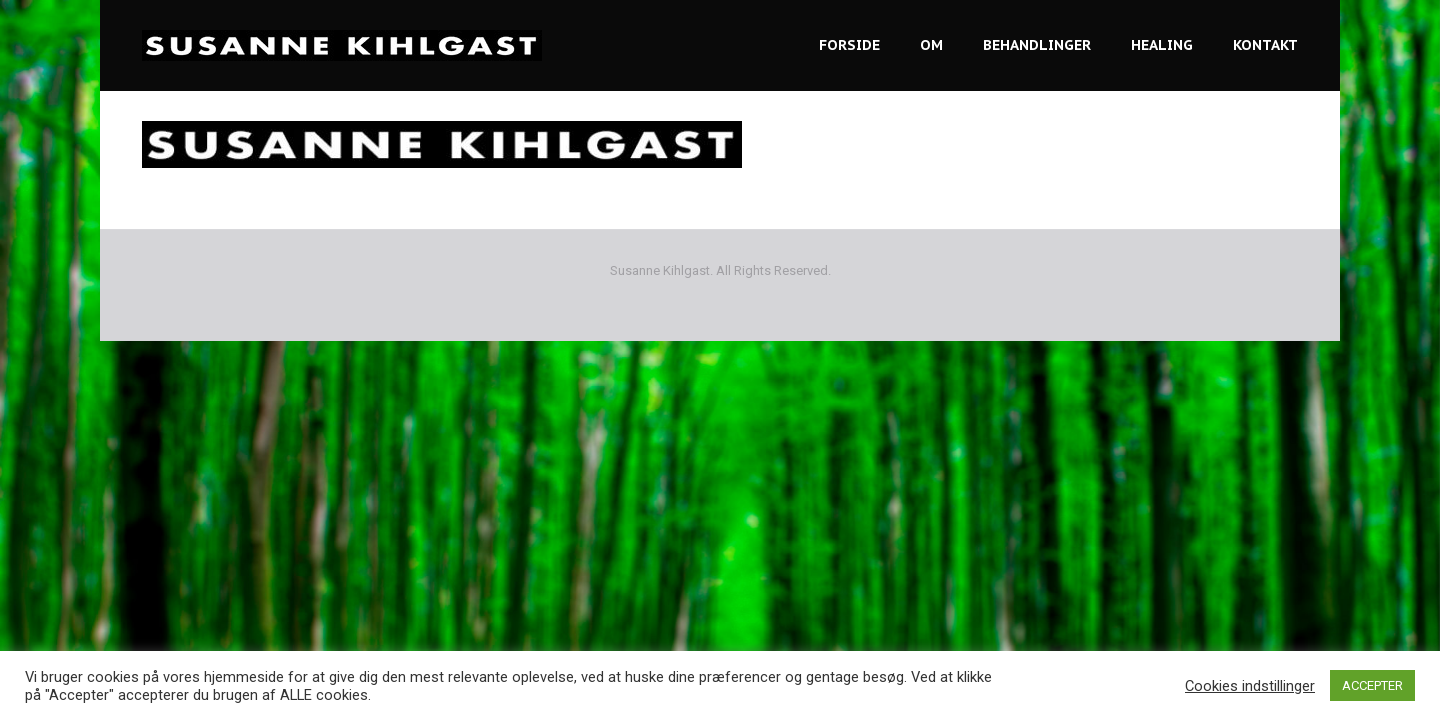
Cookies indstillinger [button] (1250, 686)
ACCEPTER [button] (1372, 685)
